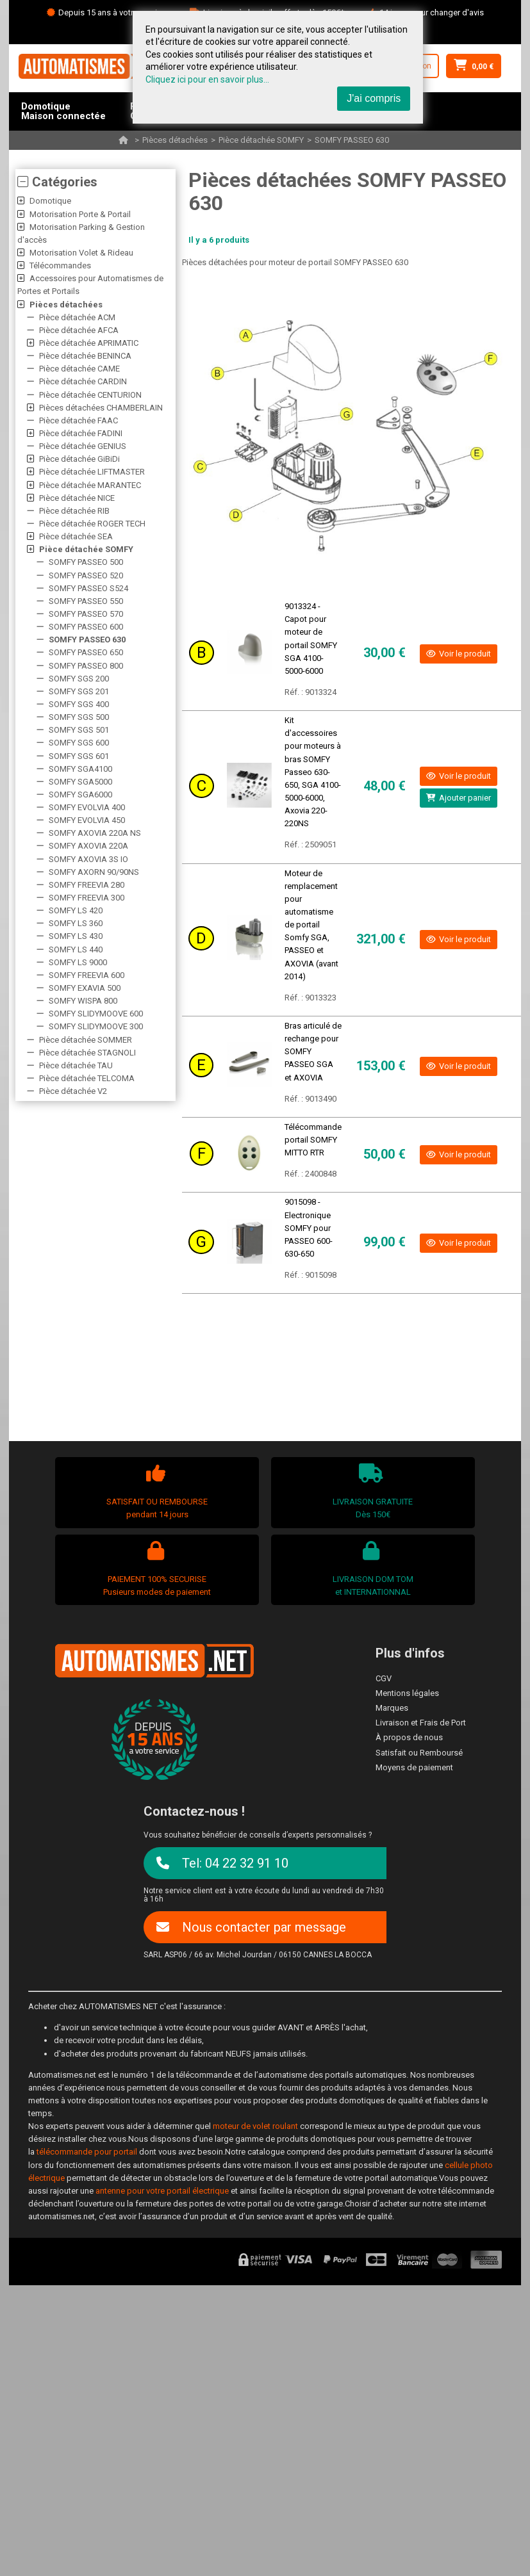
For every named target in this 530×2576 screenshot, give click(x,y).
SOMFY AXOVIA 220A (88, 846)
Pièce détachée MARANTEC (90, 485)
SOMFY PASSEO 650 (86, 652)
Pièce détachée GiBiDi (79, 459)
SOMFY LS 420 (76, 910)
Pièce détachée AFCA (79, 330)
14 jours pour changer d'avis (431, 12)
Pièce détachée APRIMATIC (88, 343)
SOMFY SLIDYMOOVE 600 (96, 1013)
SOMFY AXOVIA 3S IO (88, 859)
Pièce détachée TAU (76, 1065)
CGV (384, 1678)
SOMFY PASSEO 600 (86, 627)
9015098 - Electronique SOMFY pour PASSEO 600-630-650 (309, 1228)
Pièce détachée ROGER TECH (92, 523)
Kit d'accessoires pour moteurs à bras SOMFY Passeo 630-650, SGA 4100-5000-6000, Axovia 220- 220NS (313, 771)
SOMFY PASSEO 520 (86, 575)
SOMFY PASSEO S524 (88, 588)
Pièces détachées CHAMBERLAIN (101, 407)
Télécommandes (60, 265)
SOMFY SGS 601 (79, 756)
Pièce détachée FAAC (78, 420)
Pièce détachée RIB (74, 511)
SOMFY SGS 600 (79, 742)
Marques (392, 1708)
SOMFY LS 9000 (78, 962)
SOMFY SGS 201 (79, 691)
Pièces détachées (175, 140)
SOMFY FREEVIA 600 (86, 975)
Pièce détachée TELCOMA (87, 1078)
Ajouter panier (458, 798)
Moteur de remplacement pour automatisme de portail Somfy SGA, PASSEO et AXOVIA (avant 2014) (311, 924)
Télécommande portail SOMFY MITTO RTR (313, 1139)
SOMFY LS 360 (76, 923)
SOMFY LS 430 (76, 936)
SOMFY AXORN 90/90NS (94, 872)
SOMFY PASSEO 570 (86, 614)
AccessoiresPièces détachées (62, 149)
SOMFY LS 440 (76, 949)
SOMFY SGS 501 (79, 730)
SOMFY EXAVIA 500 (84, 988)
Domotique (50, 201)
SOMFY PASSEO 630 (352, 140)
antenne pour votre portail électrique (162, 2191)
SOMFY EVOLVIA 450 (87, 820)
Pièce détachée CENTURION (90, 395)
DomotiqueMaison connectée (63, 111)
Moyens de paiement (414, 1767)
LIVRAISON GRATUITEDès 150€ (371, 1491)
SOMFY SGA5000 (80, 782)
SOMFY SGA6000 (80, 794)
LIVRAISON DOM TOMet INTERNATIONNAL (371, 1569)
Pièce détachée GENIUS (82, 446)
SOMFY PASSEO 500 (86, 562)
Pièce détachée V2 (73, 1091)
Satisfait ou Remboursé (419, 1752)
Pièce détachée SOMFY (261, 140)
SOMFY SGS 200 (79, 678)
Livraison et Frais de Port (421, 1722)
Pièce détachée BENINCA (85, 356)
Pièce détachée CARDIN (83, 381)
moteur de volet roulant (255, 2126)
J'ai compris (374, 98)
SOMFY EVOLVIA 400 (87, 807)
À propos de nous (409, 1737)
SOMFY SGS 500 (79, 717)
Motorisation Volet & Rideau (81, 252)
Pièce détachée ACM (77, 317)
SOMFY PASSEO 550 (86, 601)
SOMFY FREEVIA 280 (86, 885)
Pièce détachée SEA (76, 536)
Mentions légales (407, 1693)
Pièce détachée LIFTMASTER (92, 472)
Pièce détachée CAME (79, 368)
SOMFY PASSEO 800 (86, 666)
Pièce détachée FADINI (80, 433)
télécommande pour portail (87, 2151)
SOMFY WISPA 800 (83, 1001)
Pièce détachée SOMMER (85, 1040)
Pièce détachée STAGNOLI (87, 1052)
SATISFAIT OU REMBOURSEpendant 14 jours (155, 1491)
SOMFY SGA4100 (80, 769)
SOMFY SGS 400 (79, 704)
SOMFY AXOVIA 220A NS (95, 833)
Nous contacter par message (251, 1927)
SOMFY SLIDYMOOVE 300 (96, 1026)
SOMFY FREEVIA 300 (86, 897)
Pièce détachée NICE (77, 498)
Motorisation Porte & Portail (80, 214)
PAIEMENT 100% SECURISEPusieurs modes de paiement (155, 1569)
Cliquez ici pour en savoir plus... (207, 79)
